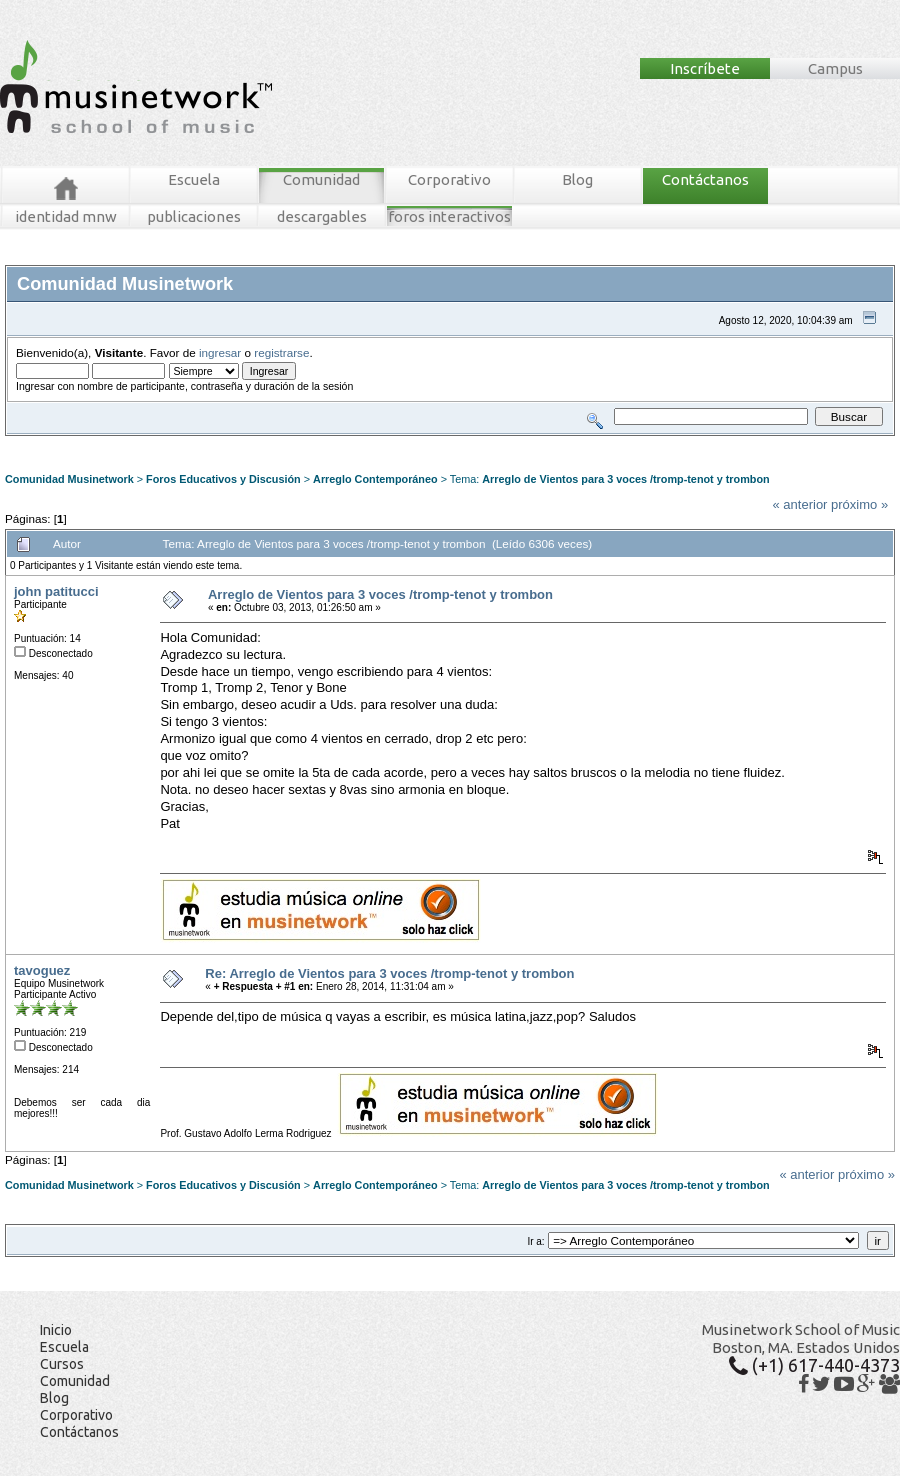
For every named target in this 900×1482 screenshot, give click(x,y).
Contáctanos (705, 179)
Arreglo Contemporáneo (375, 479)
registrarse (281, 352)
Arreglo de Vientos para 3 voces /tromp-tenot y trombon (625, 479)
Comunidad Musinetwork (69, 479)
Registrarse (357, 443)
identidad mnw (66, 216)
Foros (48, 443)
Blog (577, 179)
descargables (322, 216)
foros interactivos (449, 216)
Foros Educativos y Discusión (223, 479)
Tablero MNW (246, 443)
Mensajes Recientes (122, 443)
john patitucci (56, 591)
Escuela (194, 179)
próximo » (859, 504)
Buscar (192, 443)
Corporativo (449, 179)
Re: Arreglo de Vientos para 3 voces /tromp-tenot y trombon (389, 973)
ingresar (220, 352)
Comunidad (321, 179)
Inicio (56, 1330)
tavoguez (42, 970)
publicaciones (194, 216)
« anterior (800, 504)
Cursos (62, 1364)
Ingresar (304, 443)
